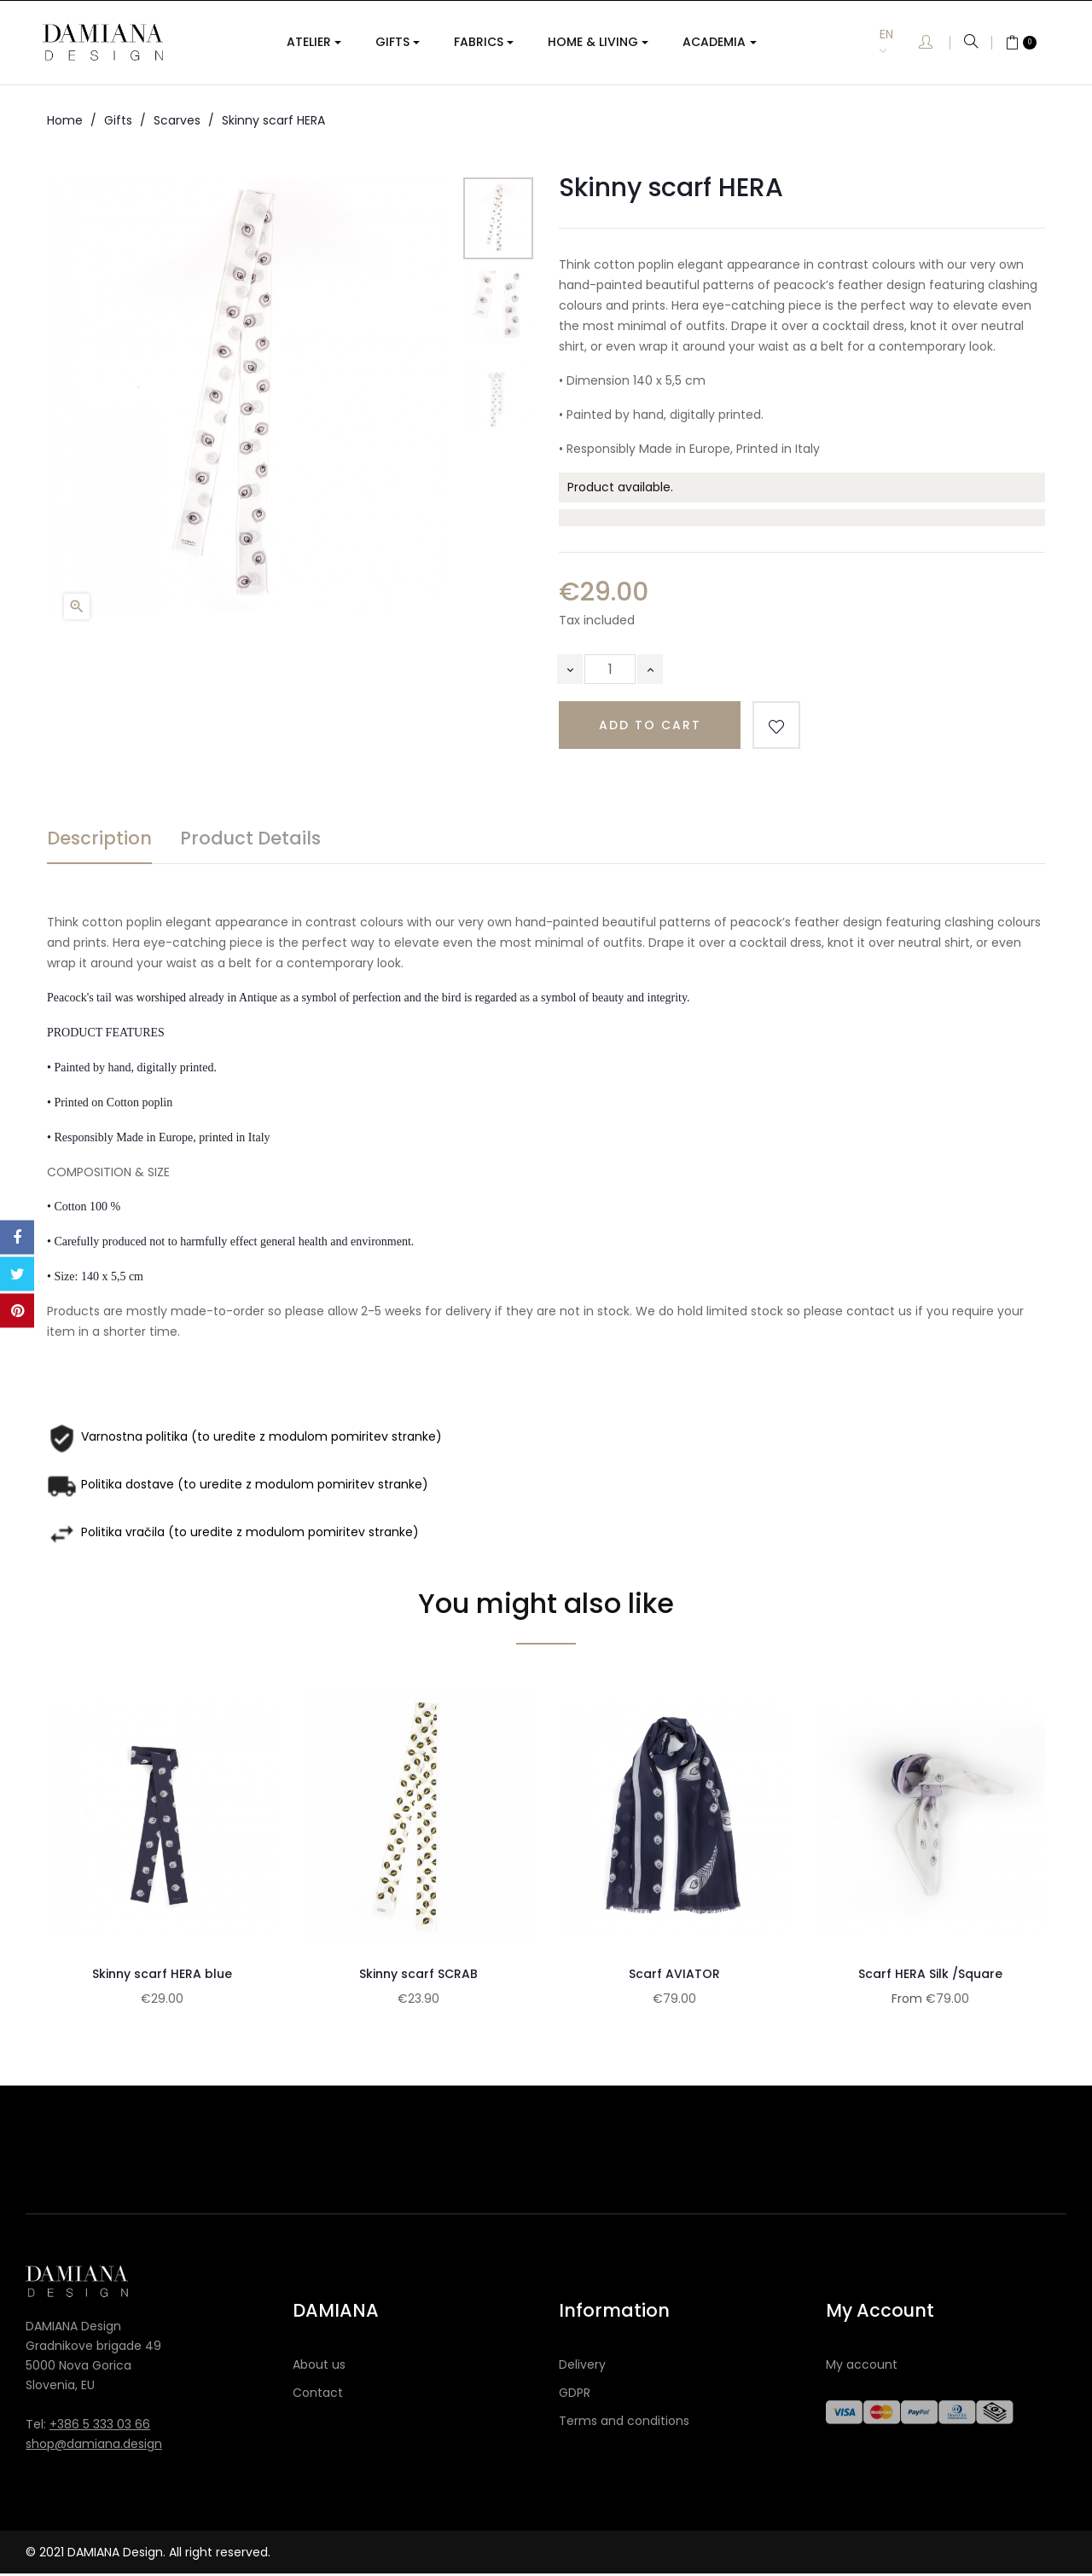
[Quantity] (610, 669)
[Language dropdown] (899, 42)
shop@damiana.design (94, 2445)
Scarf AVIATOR (674, 1973)
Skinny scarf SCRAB (418, 1973)
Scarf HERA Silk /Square (930, 1973)
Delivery (582, 2366)
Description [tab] (99, 838)
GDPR (574, 2394)
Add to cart (650, 725)
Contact (318, 2394)
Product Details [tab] (250, 838)
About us (319, 2366)
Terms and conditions (624, 2422)
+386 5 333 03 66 (99, 2425)
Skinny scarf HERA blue (162, 1973)
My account (861, 2366)
